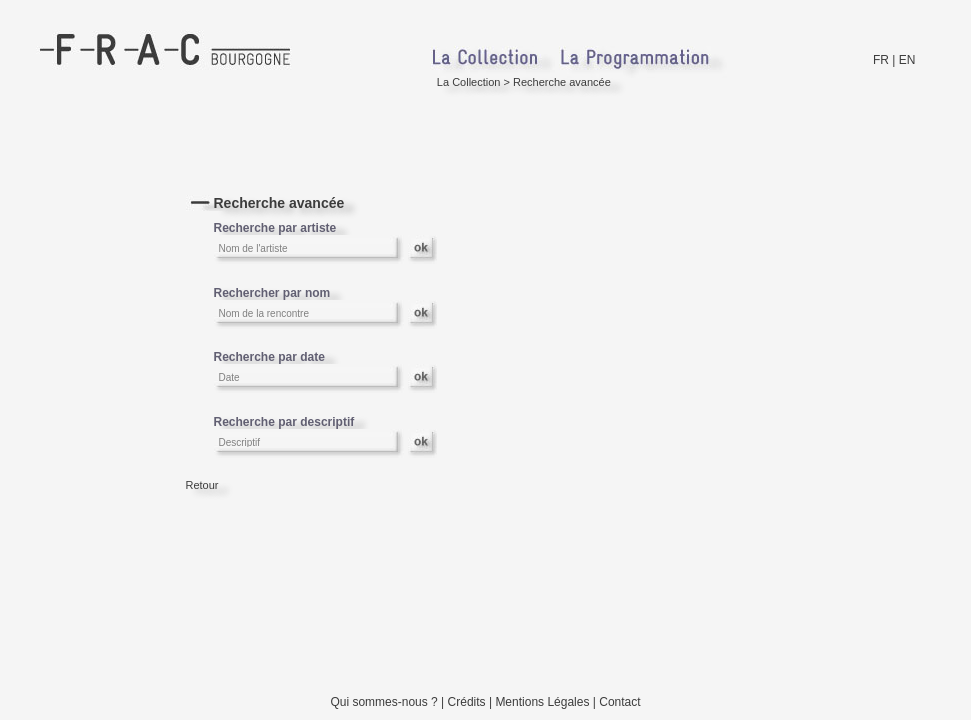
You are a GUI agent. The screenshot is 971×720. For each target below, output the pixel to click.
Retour (202, 485)
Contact (619, 702)
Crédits (467, 702)
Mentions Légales (542, 702)
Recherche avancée (562, 82)
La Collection (469, 82)
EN (907, 60)
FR (881, 60)
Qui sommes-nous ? (383, 702)
